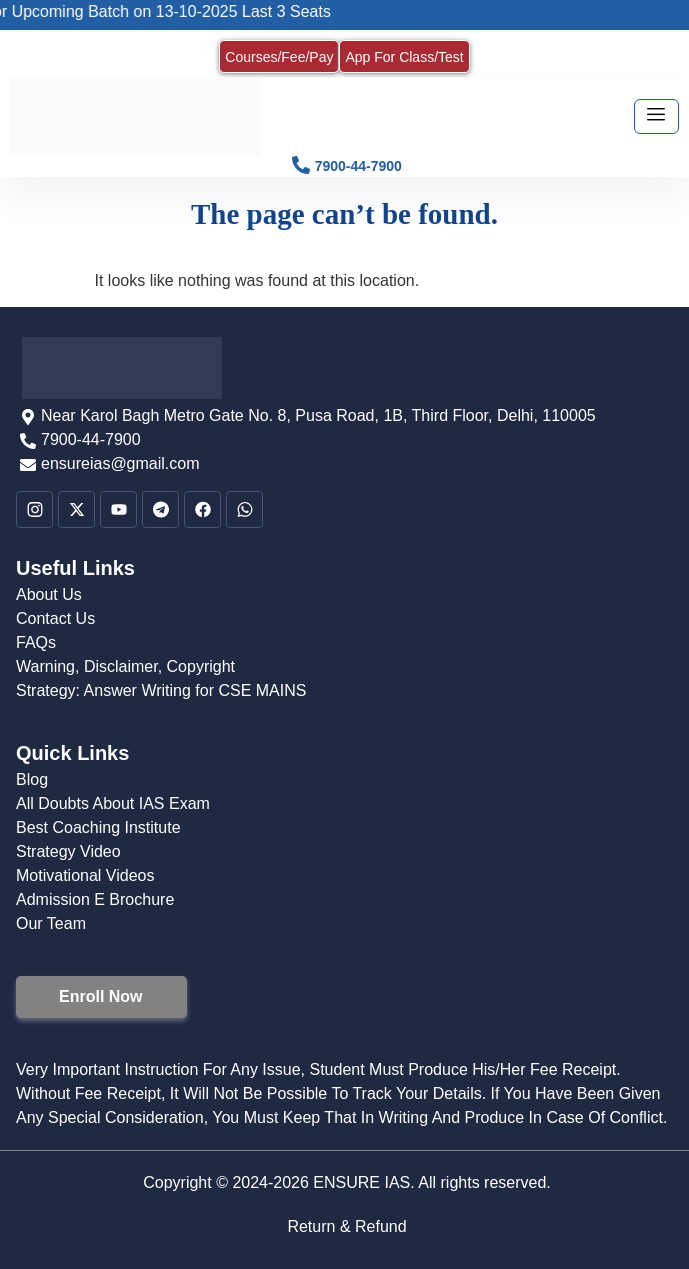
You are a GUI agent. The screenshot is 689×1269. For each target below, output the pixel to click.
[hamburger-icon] (656, 116)
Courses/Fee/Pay (279, 57)
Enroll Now (101, 996)
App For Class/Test (404, 57)
